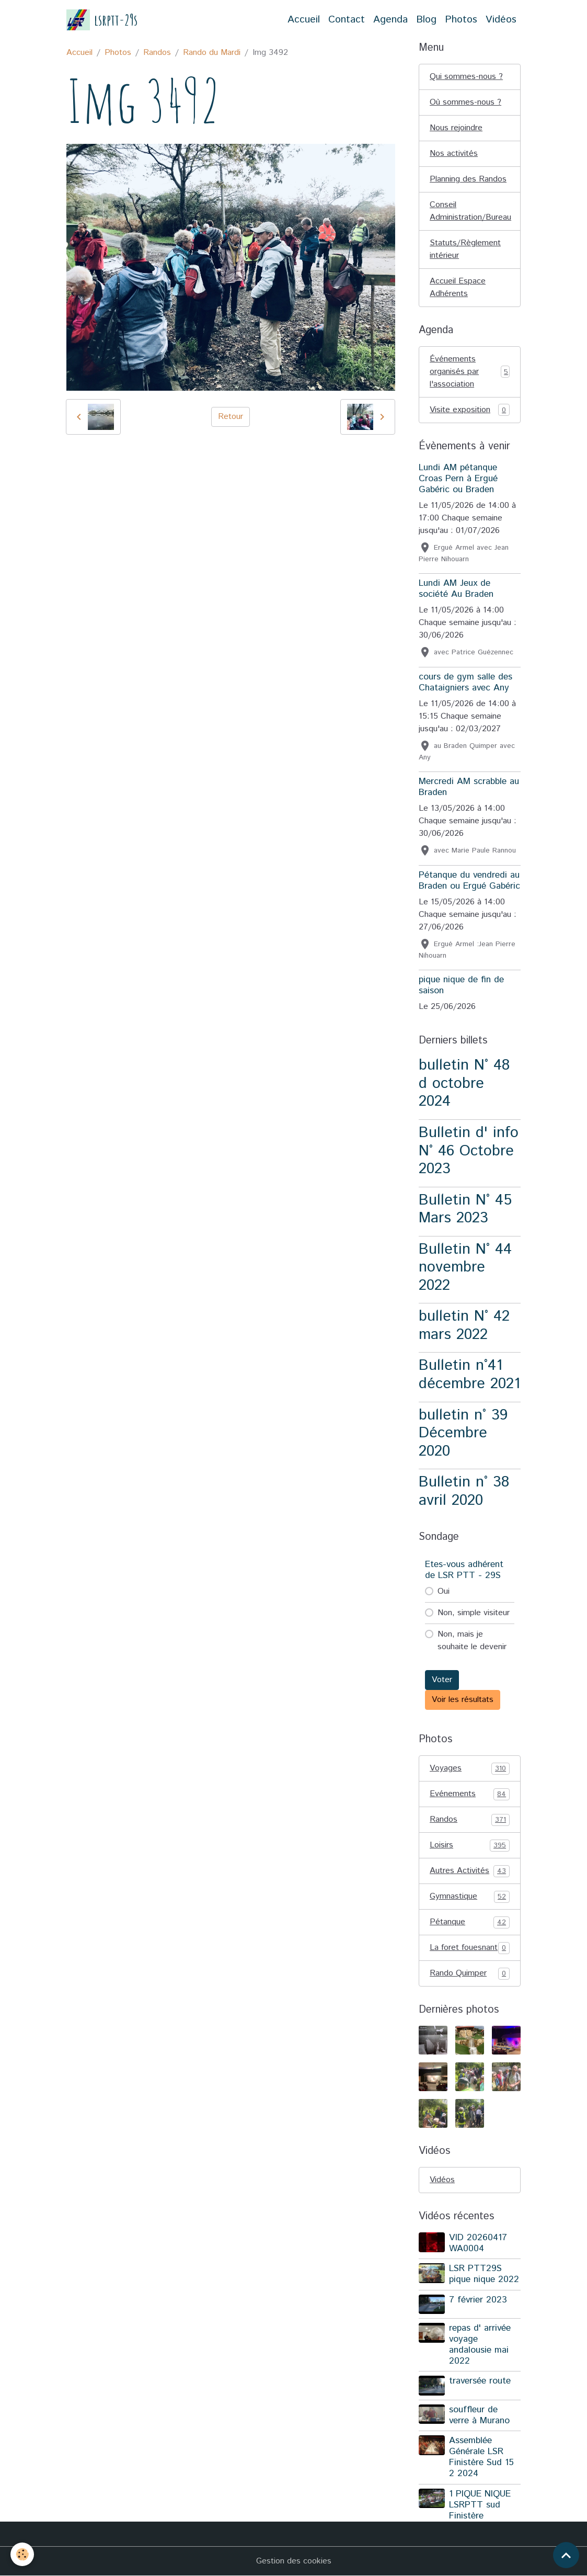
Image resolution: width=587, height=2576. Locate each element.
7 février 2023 (478, 2300)
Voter (442, 1680)
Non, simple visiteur (474, 1613)
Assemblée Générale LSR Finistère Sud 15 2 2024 (481, 2457)
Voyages (470, 1768)
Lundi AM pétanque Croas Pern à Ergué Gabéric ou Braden (458, 478)
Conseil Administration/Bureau (470, 211)
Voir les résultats (462, 1700)
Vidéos (501, 20)
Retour (230, 417)
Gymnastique (470, 1896)
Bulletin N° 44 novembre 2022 (465, 1267)
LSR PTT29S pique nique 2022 (484, 2274)
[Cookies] (22, 2554)
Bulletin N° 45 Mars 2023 (465, 1209)
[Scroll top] (566, 2555)
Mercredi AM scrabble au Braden (469, 787)
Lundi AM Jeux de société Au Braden (456, 588)
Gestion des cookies (293, 2561)
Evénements (470, 1794)
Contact (346, 20)
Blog (426, 20)
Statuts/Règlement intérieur (465, 249)
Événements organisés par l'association (470, 371)
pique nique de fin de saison (461, 985)
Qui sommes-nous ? (466, 77)
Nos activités (454, 153)
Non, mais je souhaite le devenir (472, 1640)
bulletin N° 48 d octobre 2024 (464, 1083)
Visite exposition (470, 410)
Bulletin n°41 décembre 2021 (469, 1374)
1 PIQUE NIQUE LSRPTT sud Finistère (480, 2505)
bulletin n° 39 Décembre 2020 (463, 1433)
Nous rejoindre (456, 128)
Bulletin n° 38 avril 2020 (464, 1491)
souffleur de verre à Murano (479, 2415)
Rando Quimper (470, 1973)
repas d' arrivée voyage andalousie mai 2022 (480, 2344)
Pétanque (470, 1922)
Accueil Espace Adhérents (458, 287)
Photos (461, 20)
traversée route (480, 2381)
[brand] (101, 20)
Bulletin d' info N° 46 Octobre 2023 (469, 1150)
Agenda (390, 20)
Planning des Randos (468, 179)
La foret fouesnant (470, 1948)
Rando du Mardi (211, 53)
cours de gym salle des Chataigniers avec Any (465, 682)
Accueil (303, 20)
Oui (444, 1591)
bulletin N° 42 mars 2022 (464, 1325)
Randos (157, 53)
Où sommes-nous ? (465, 102)
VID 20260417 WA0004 (478, 2243)
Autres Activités (470, 1871)
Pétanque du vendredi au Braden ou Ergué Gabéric (469, 880)
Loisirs (470, 1845)
